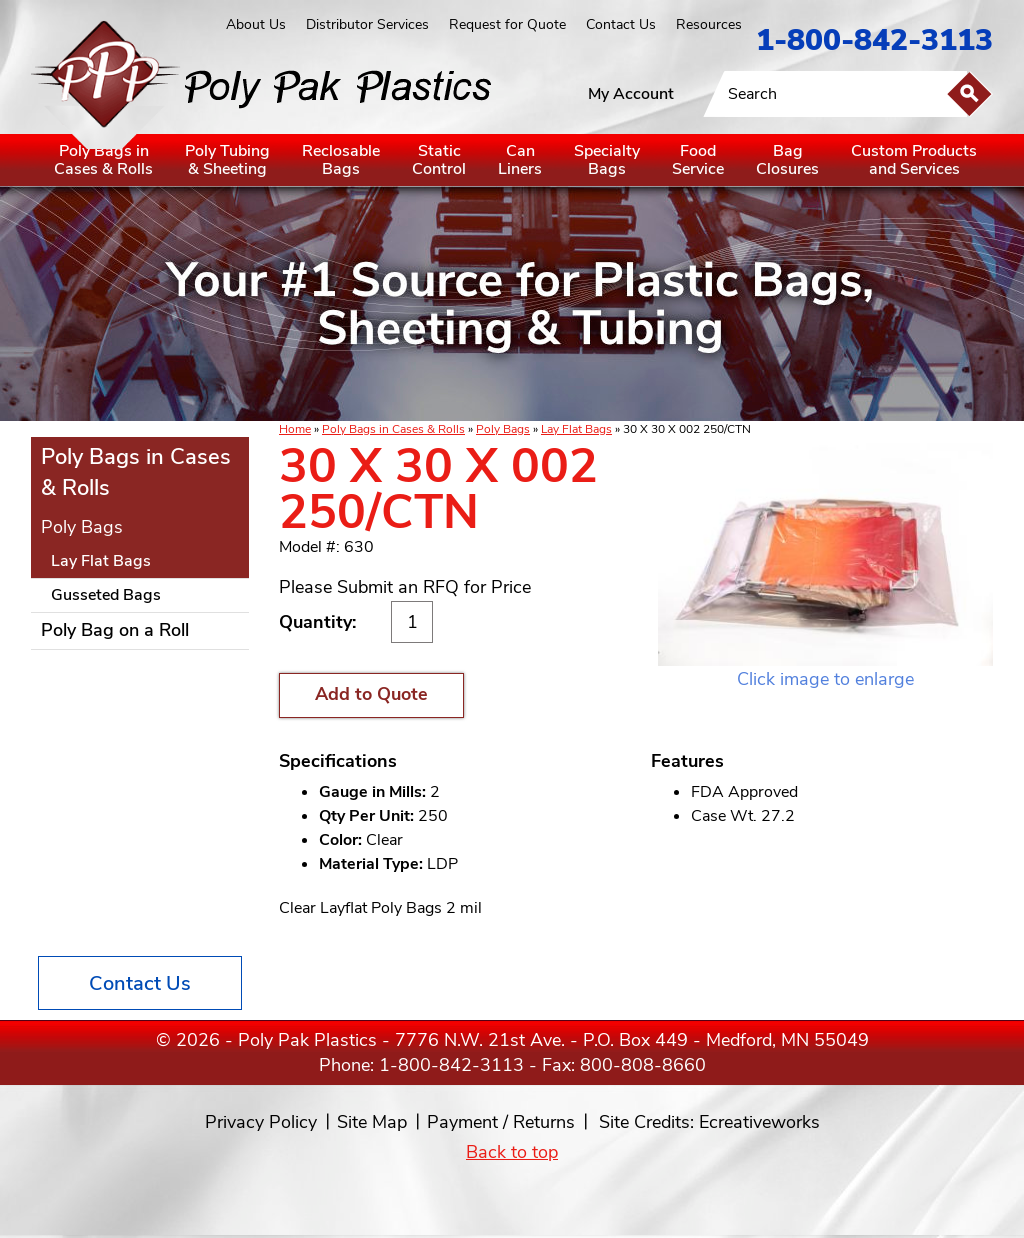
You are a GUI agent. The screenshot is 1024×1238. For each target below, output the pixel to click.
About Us (256, 24)
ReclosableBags (341, 160)
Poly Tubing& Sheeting (227, 160)
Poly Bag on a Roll (115, 630)
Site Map (372, 1122)
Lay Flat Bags (576, 429)
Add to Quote (371, 694)
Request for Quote (507, 24)
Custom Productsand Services (914, 160)
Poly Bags (503, 429)
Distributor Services (367, 24)
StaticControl (439, 160)
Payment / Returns (501, 1122)
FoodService (698, 160)
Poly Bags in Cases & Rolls (393, 429)
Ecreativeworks (759, 1122)
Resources (709, 24)
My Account (631, 94)
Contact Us (621, 24)
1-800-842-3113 (874, 40)
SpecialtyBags (607, 160)
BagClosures (787, 160)
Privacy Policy (261, 1122)
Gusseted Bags (106, 595)
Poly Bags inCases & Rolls (103, 160)
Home (295, 429)
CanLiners (520, 160)
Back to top (512, 1152)
